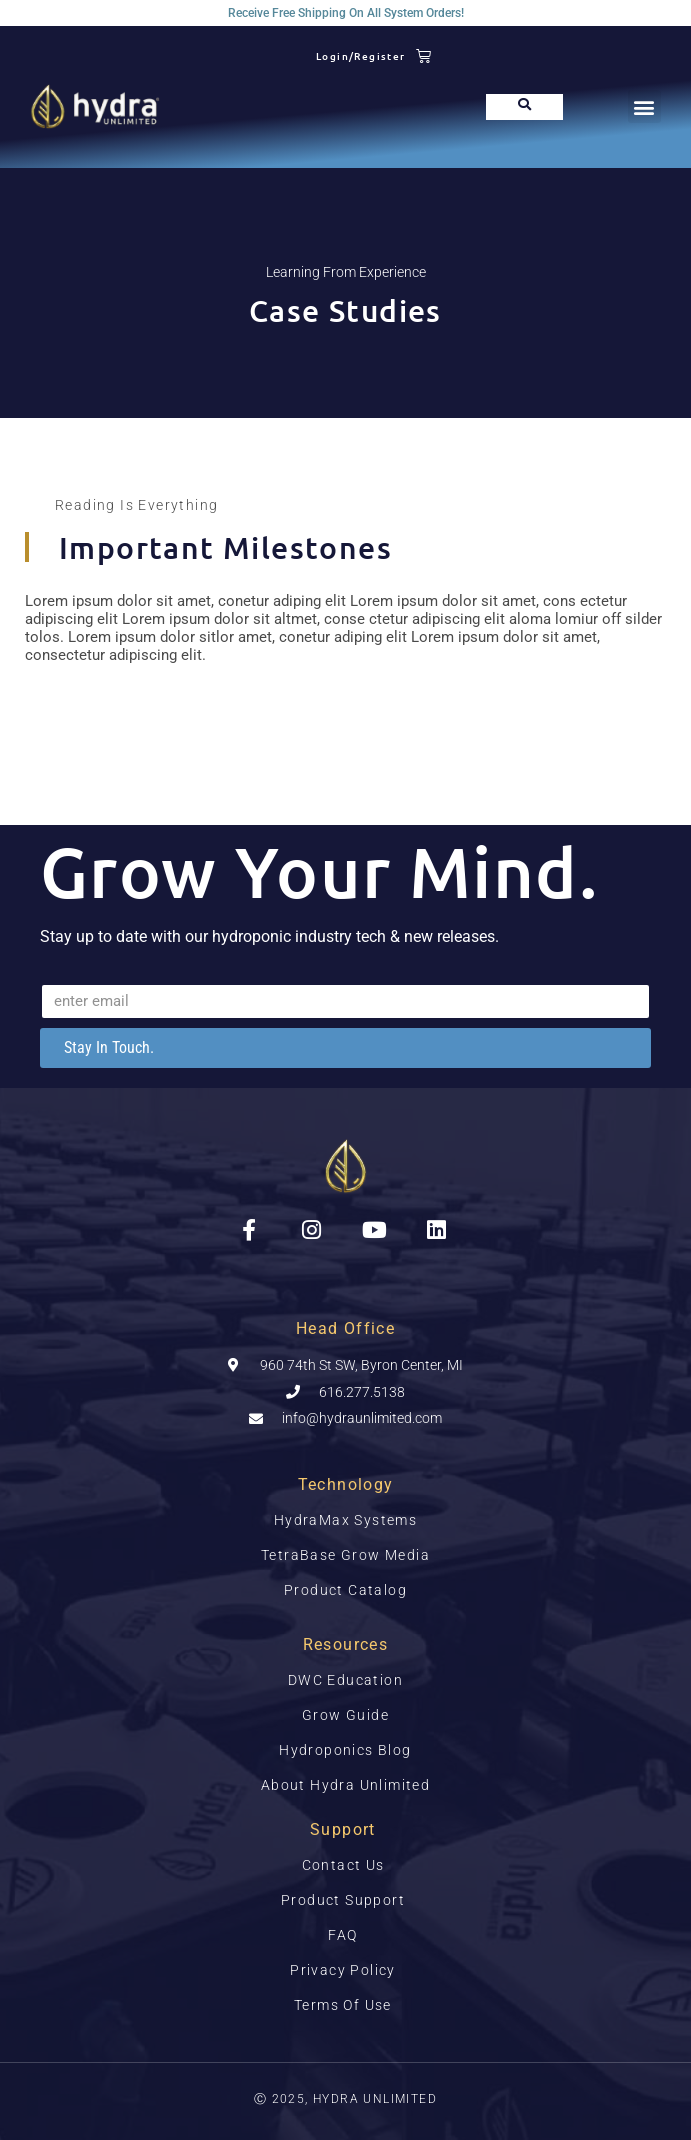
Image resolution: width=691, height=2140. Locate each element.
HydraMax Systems (345, 1520)
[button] (644, 106)
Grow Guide (345, 1715)
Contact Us (343, 1865)
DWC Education (345, 1680)
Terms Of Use (343, 2005)
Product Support (343, 1900)
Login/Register (361, 55)
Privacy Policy (343, 1970)
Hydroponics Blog (345, 1750)
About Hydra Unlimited (345, 1785)
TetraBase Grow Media (345, 1555)
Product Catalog (345, 1590)
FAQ (342, 1935)
